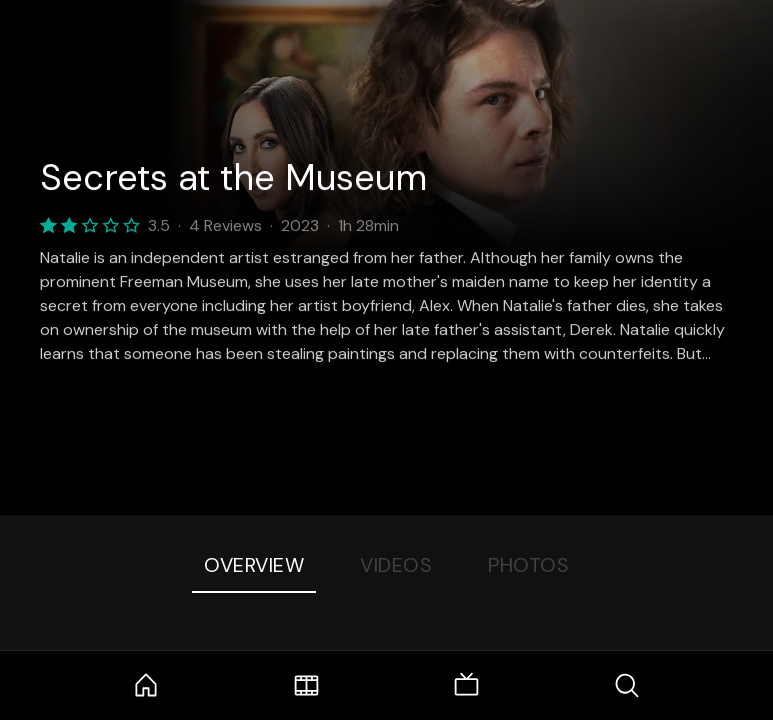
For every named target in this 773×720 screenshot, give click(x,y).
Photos (528, 565)
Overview (254, 565)
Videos (396, 565)
